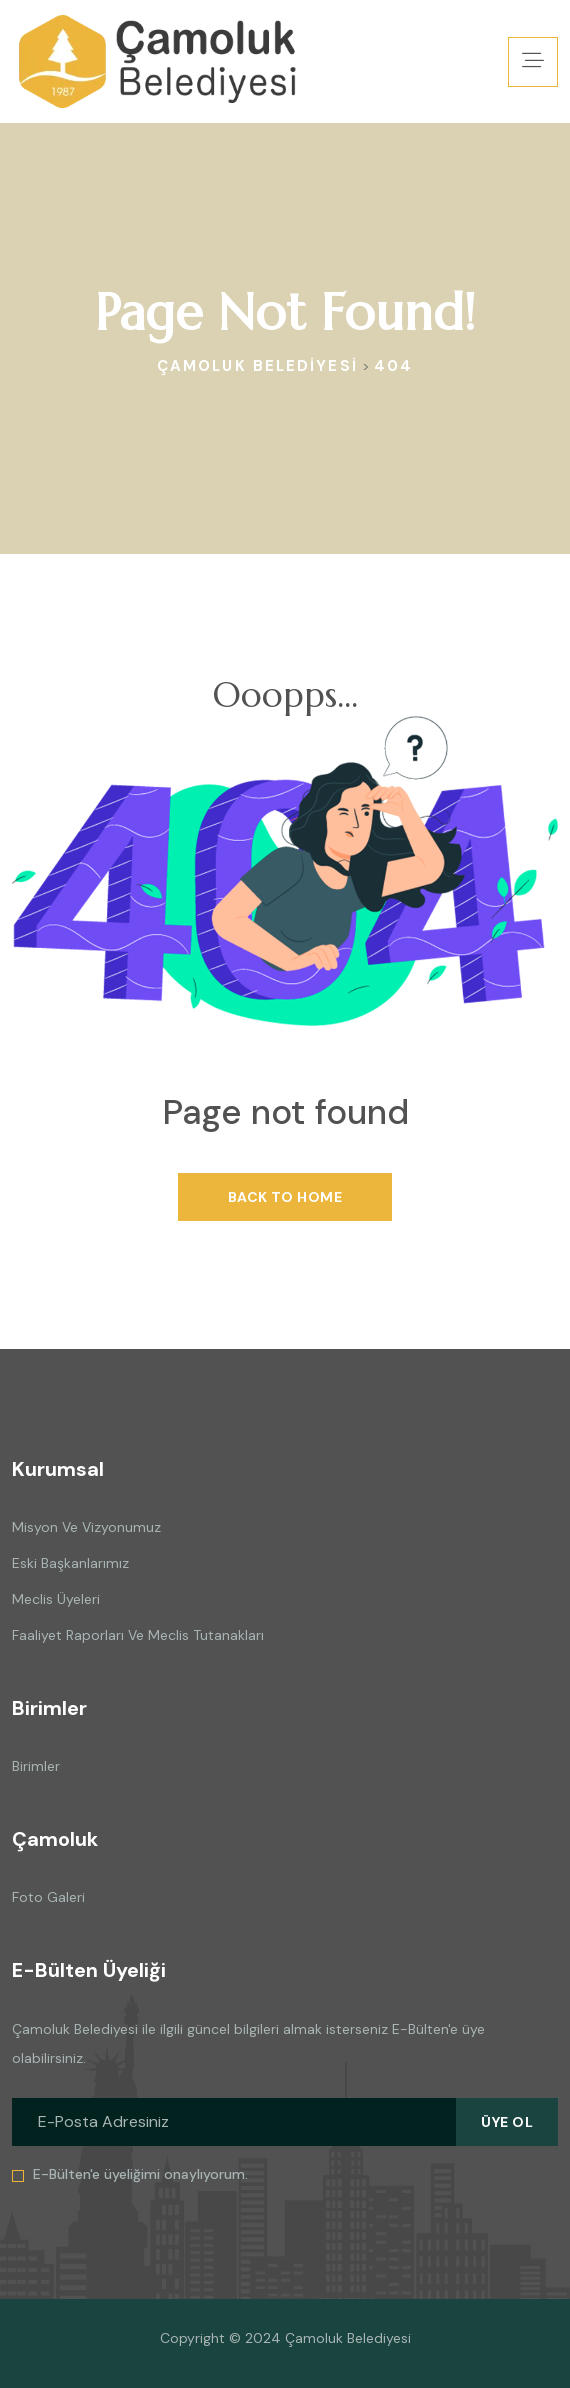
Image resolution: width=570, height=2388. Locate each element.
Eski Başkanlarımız (70, 1563)
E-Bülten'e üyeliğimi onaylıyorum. (140, 2174)
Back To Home (285, 1197)
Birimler (36, 1766)
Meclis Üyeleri (56, 1599)
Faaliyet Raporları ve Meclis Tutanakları (138, 1635)
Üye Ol (507, 2122)
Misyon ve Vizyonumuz (86, 1527)
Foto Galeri (48, 1897)
